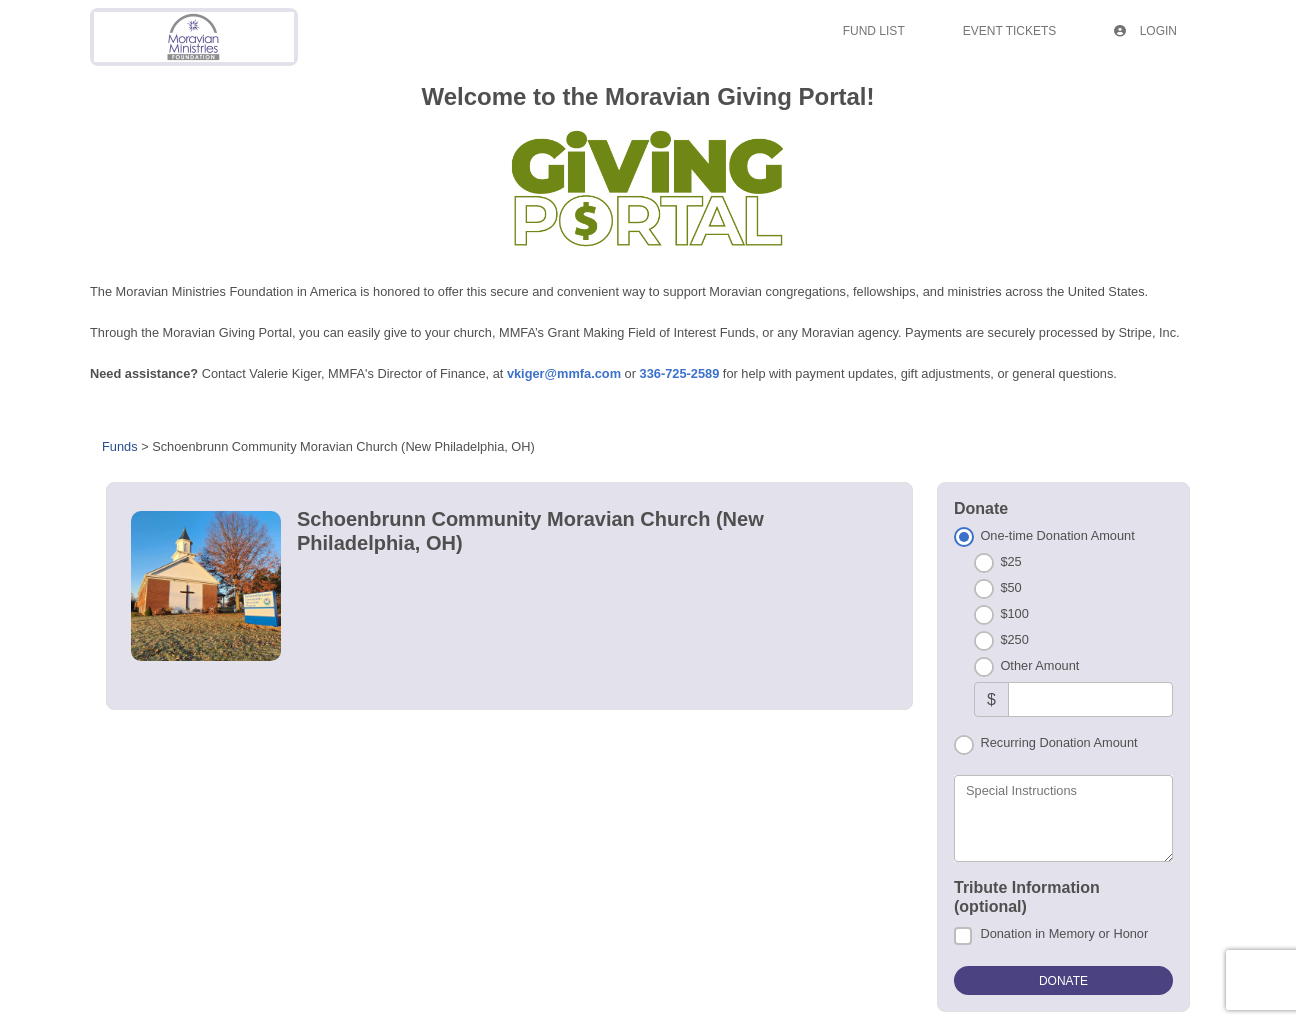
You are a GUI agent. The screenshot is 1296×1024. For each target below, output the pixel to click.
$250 (1014, 639)
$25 (1010, 561)
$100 (1014, 613)
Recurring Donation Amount (1058, 742)
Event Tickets (1010, 31)
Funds (120, 446)
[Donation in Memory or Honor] (963, 936)
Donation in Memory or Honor (1064, 933)
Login (1145, 31)
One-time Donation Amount (1057, 535)
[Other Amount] (1090, 699)
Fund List (874, 31)
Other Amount (1039, 665)
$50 (1010, 587)
